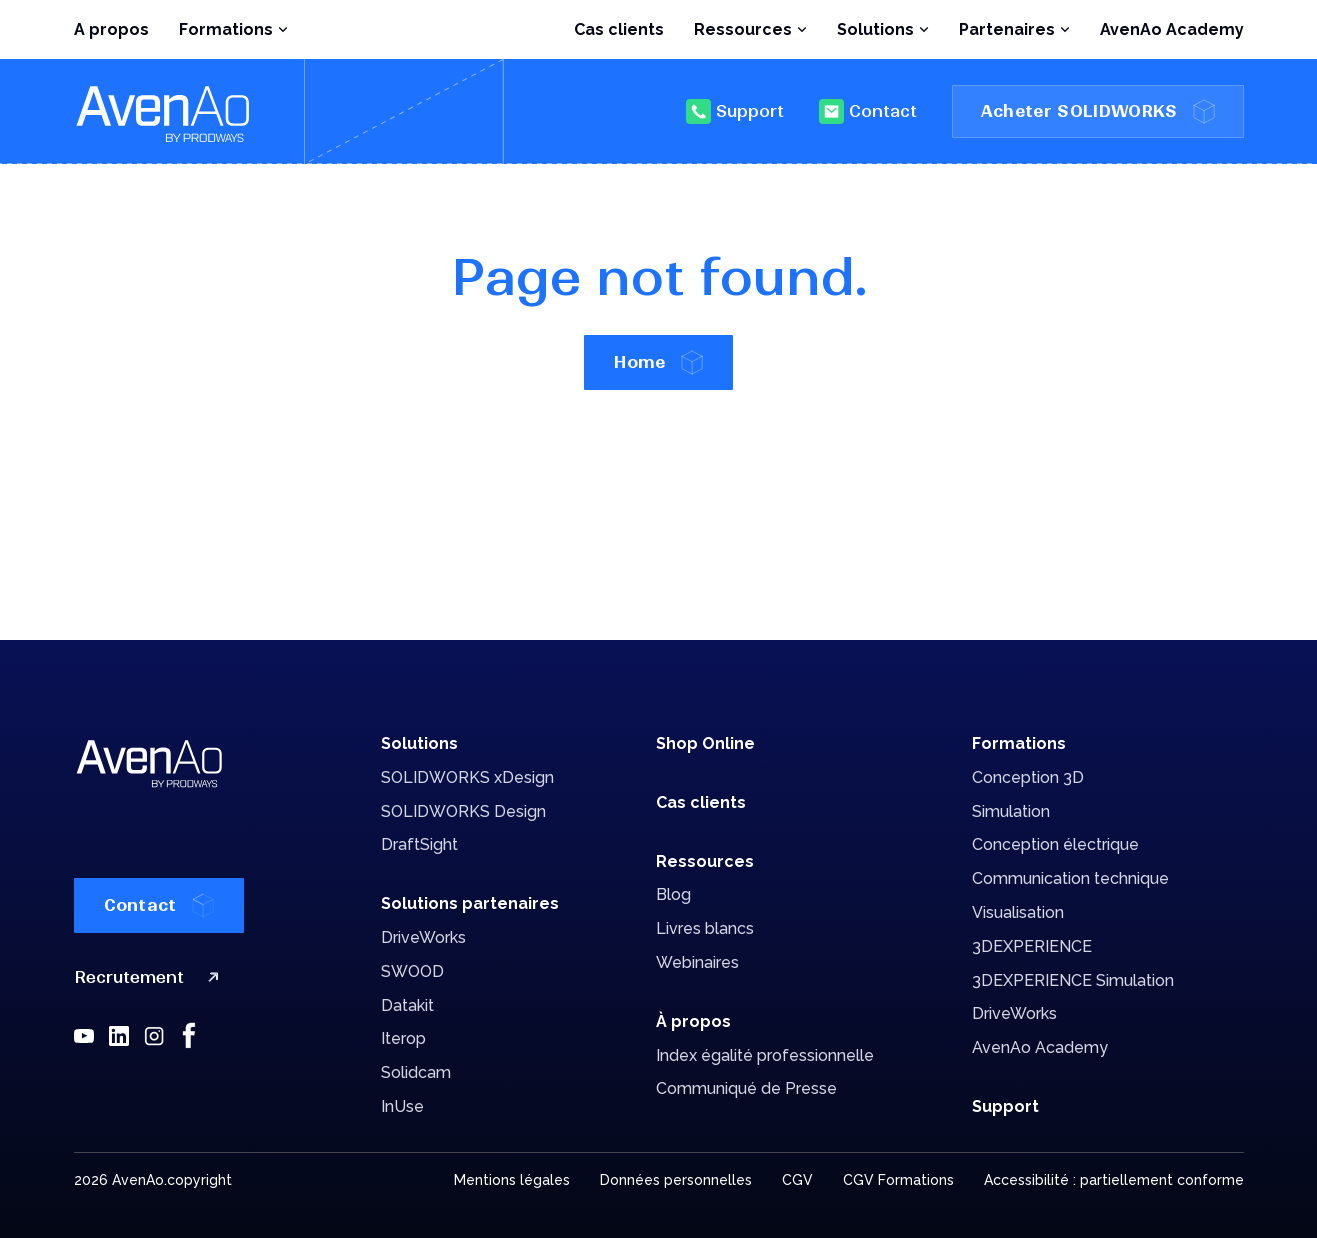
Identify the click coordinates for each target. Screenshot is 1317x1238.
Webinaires (697, 962)
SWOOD (412, 971)
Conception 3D (1028, 777)
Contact (868, 111)
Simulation (1011, 811)
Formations (1019, 743)
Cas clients (619, 29)
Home (658, 362)
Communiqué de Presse (746, 1088)
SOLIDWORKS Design (463, 811)
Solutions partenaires (470, 903)
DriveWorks (423, 937)
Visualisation (1018, 912)
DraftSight (419, 844)
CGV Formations (898, 1180)
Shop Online (705, 743)
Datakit (407, 1005)
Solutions (419, 743)
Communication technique (1070, 878)
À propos (693, 1021)
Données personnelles (676, 1180)
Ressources (705, 861)
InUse (402, 1106)
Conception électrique (1055, 844)
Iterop (403, 1038)
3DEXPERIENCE (1032, 946)
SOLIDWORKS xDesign (467, 777)
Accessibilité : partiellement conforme (1114, 1180)
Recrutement (151, 977)
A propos (111, 29)
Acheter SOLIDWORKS (1098, 111)
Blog (673, 894)
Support (735, 111)
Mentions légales (512, 1180)
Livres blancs (705, 928)
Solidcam (416, 1072)
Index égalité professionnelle (765, 1055)
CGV (797, 1180)
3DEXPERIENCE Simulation (1073, 980)
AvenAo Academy (1172, 29)
